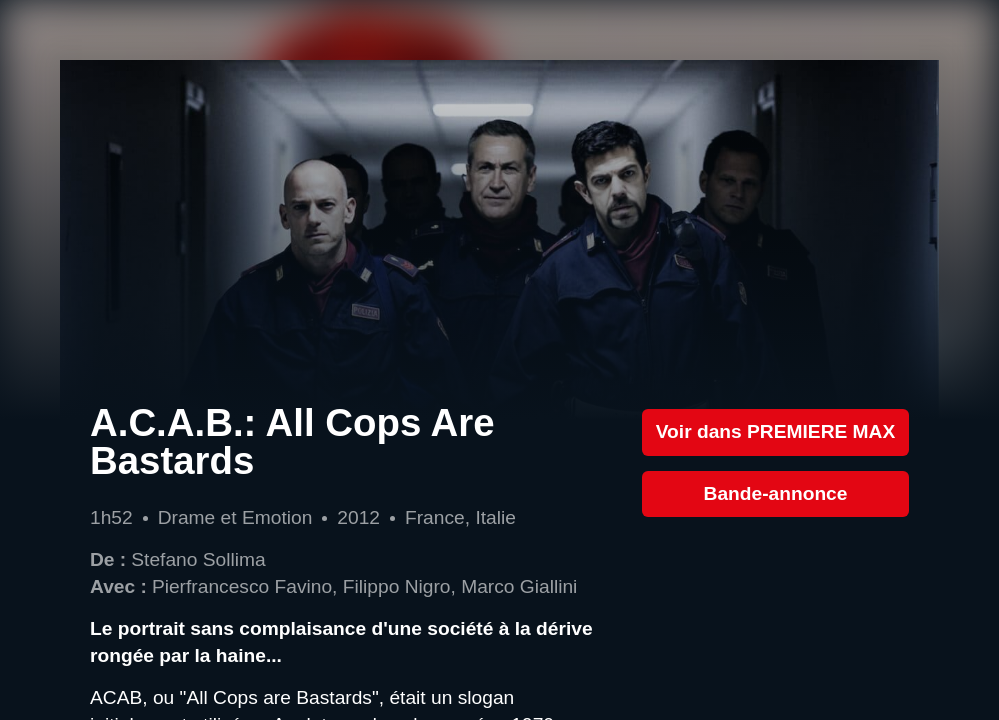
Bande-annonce (776, 493)
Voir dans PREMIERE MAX (776, 431)
